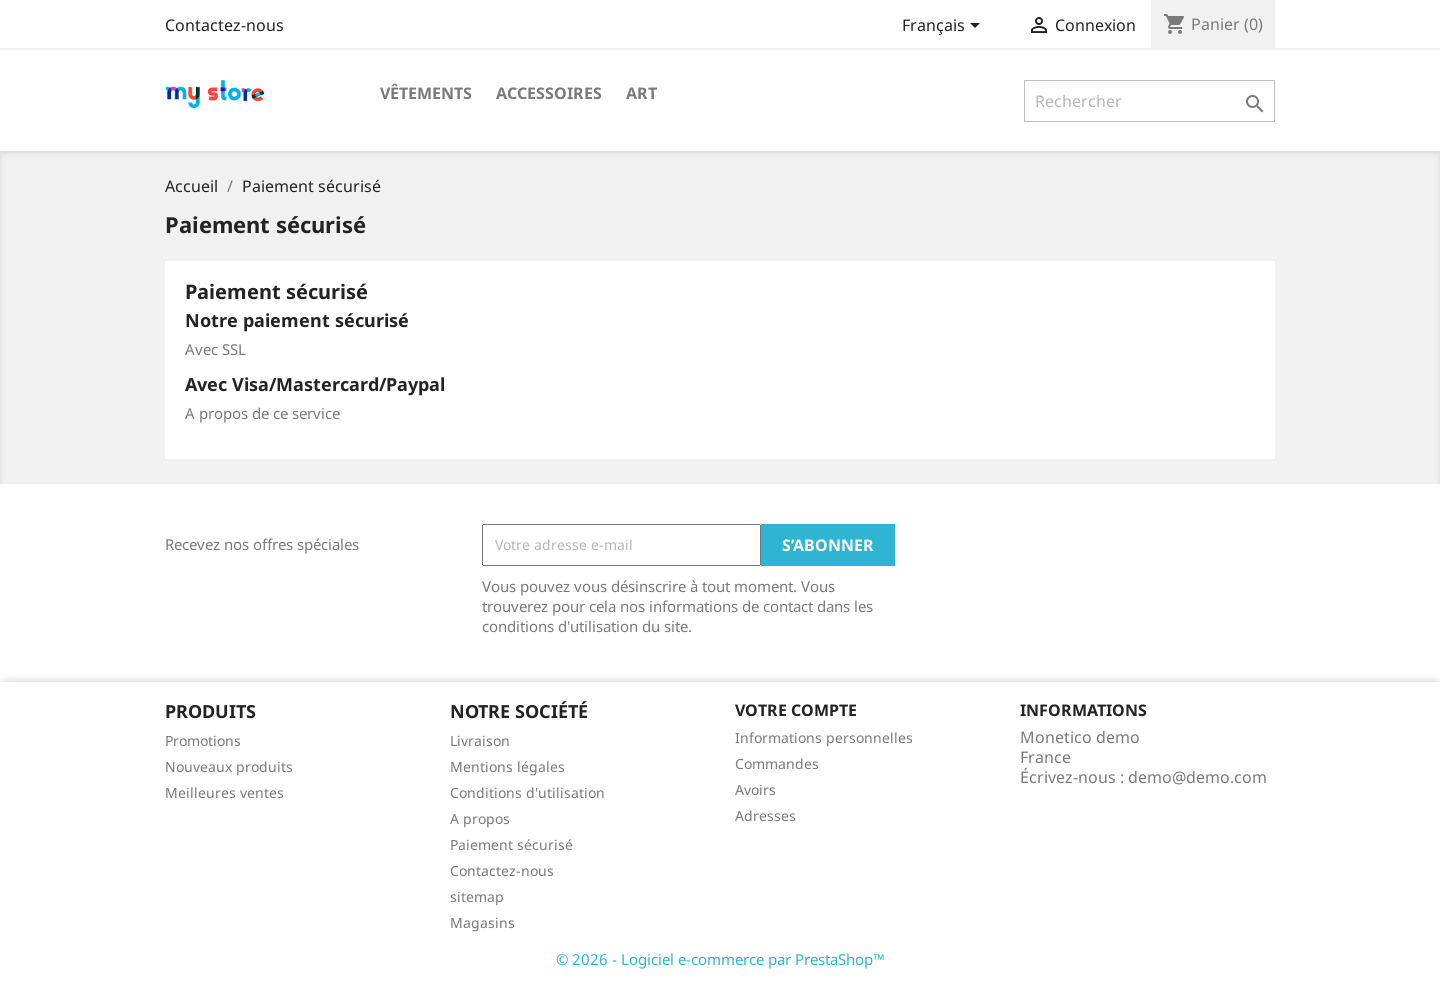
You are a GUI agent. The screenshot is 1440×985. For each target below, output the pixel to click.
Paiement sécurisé (511, 844)
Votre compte (796, 710)
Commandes (777, 763)
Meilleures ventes (224, 792)
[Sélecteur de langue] (944, 27)
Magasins (482, 922)
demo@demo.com (1197, 777)
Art (641, 93)
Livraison (480, 740)
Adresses (765, 815)
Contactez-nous (224, 25)
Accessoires (549, 93)
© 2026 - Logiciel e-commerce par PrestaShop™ (720, 959)
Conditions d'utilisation (527, 792)
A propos (480, 818)
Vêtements (426, 93)
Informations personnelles (824, 737)
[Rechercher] (1149, 101)
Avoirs (755, 789)
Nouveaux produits (229, 766)
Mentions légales (507, 766)
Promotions (203, 740)
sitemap (477, 896)
